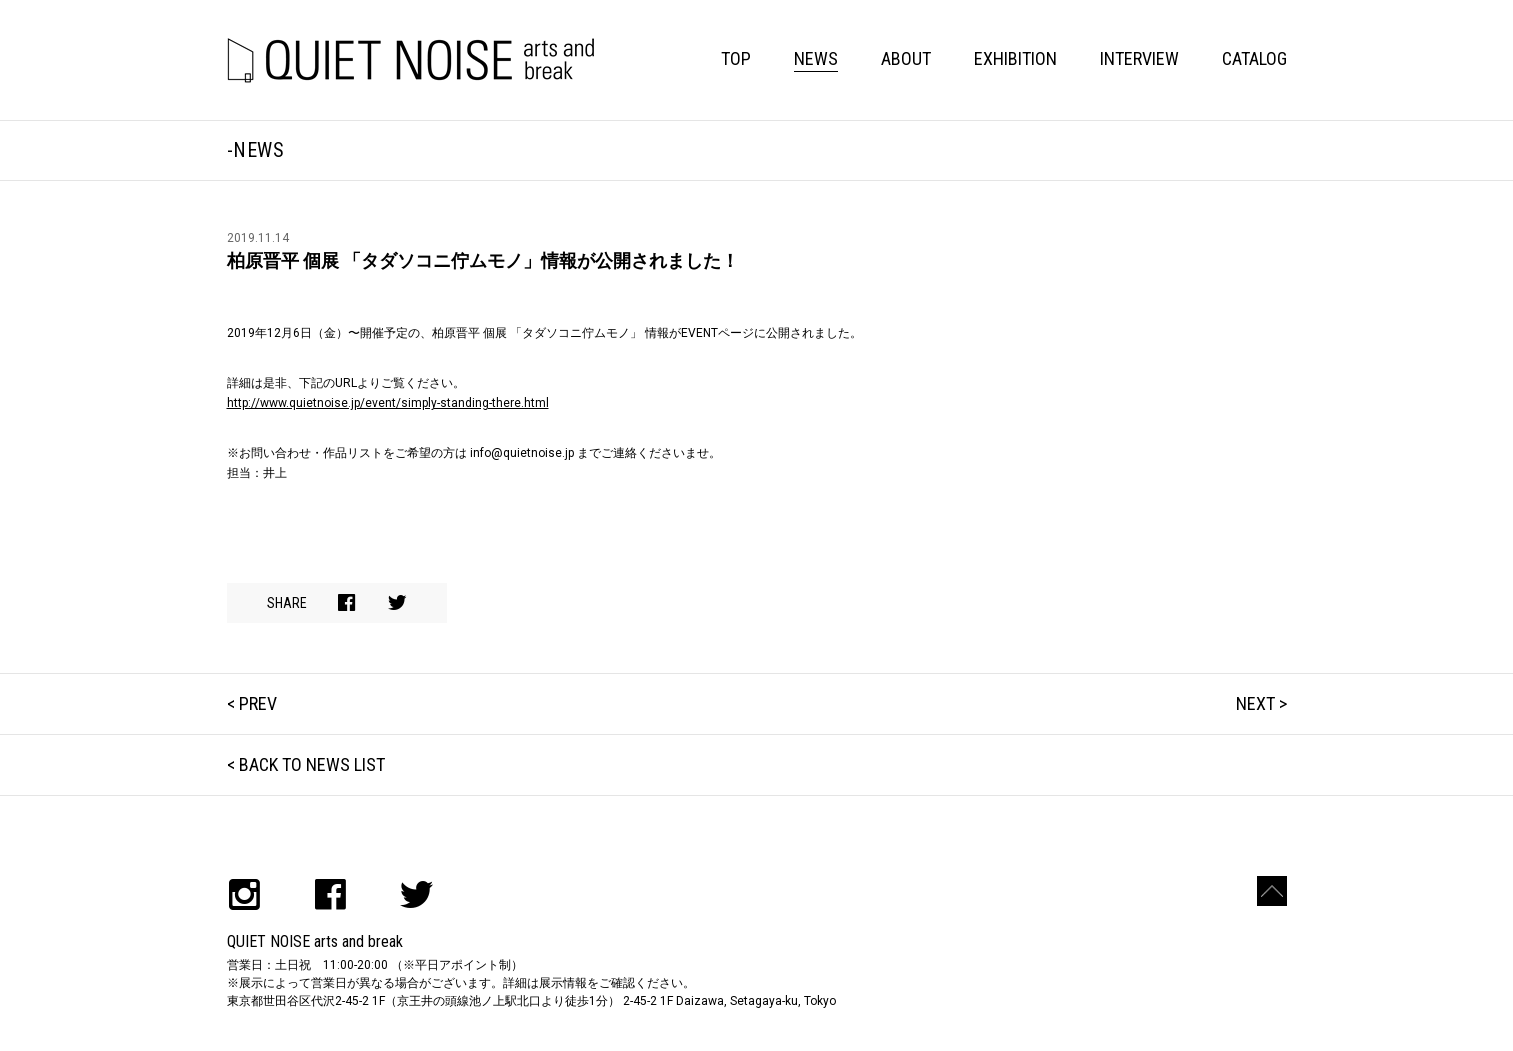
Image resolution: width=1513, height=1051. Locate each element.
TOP (736, 58)
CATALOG (1254, 58)
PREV (258, 703)
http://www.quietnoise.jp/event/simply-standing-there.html (388, 403)
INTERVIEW (1139, 58)
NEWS (816, 58)
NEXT (1255, 703)
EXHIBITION (1015, 58)
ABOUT (906, 58)
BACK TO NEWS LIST (312, 764)
